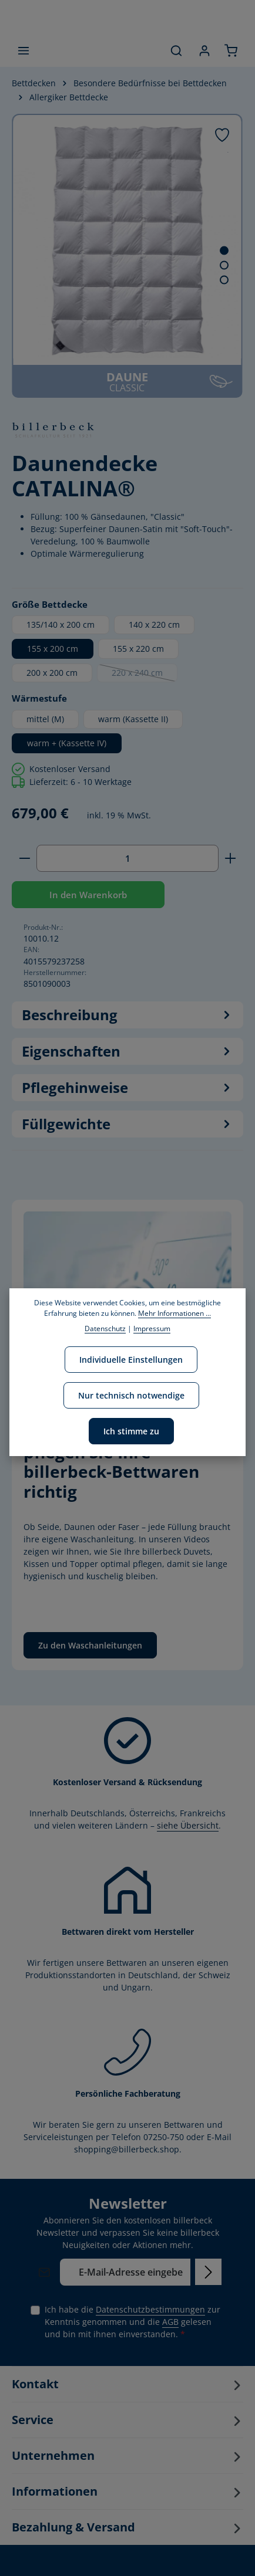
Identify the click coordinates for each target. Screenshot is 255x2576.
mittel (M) (45, 719)
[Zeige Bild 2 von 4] (224, 265)
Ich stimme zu (131, 1431)
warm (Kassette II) (133, 719)
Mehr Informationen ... (174, 1313)
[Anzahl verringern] (24, 858)
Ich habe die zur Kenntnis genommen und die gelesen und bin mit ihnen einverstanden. (132, 2321)
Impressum (151, 1328)
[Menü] (23, 50)
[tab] (127, 1015)
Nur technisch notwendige (131, 1395)
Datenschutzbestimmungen (150, 2309)
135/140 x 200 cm (60, 624)
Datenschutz (105, 1328)
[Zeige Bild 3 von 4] (224, 280)
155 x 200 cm (52, 648)
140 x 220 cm (154, 624)
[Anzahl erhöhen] (230, 858)
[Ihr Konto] (204, 50)
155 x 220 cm (138, 648)
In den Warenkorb (88, 895)
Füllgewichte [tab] (127, 1124)
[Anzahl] (127, 858)
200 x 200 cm (52, 672)
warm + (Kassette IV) (66, 743)
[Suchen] (176, 50)
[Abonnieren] (208, 2272)
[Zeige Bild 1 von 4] (224, 250)
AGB (170, 2321)
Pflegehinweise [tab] (127, 1088)
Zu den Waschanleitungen (90, 1645)
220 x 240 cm (144, 674)
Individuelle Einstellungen (131, 1359)
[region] (127, 256)
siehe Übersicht (188, 1825)
